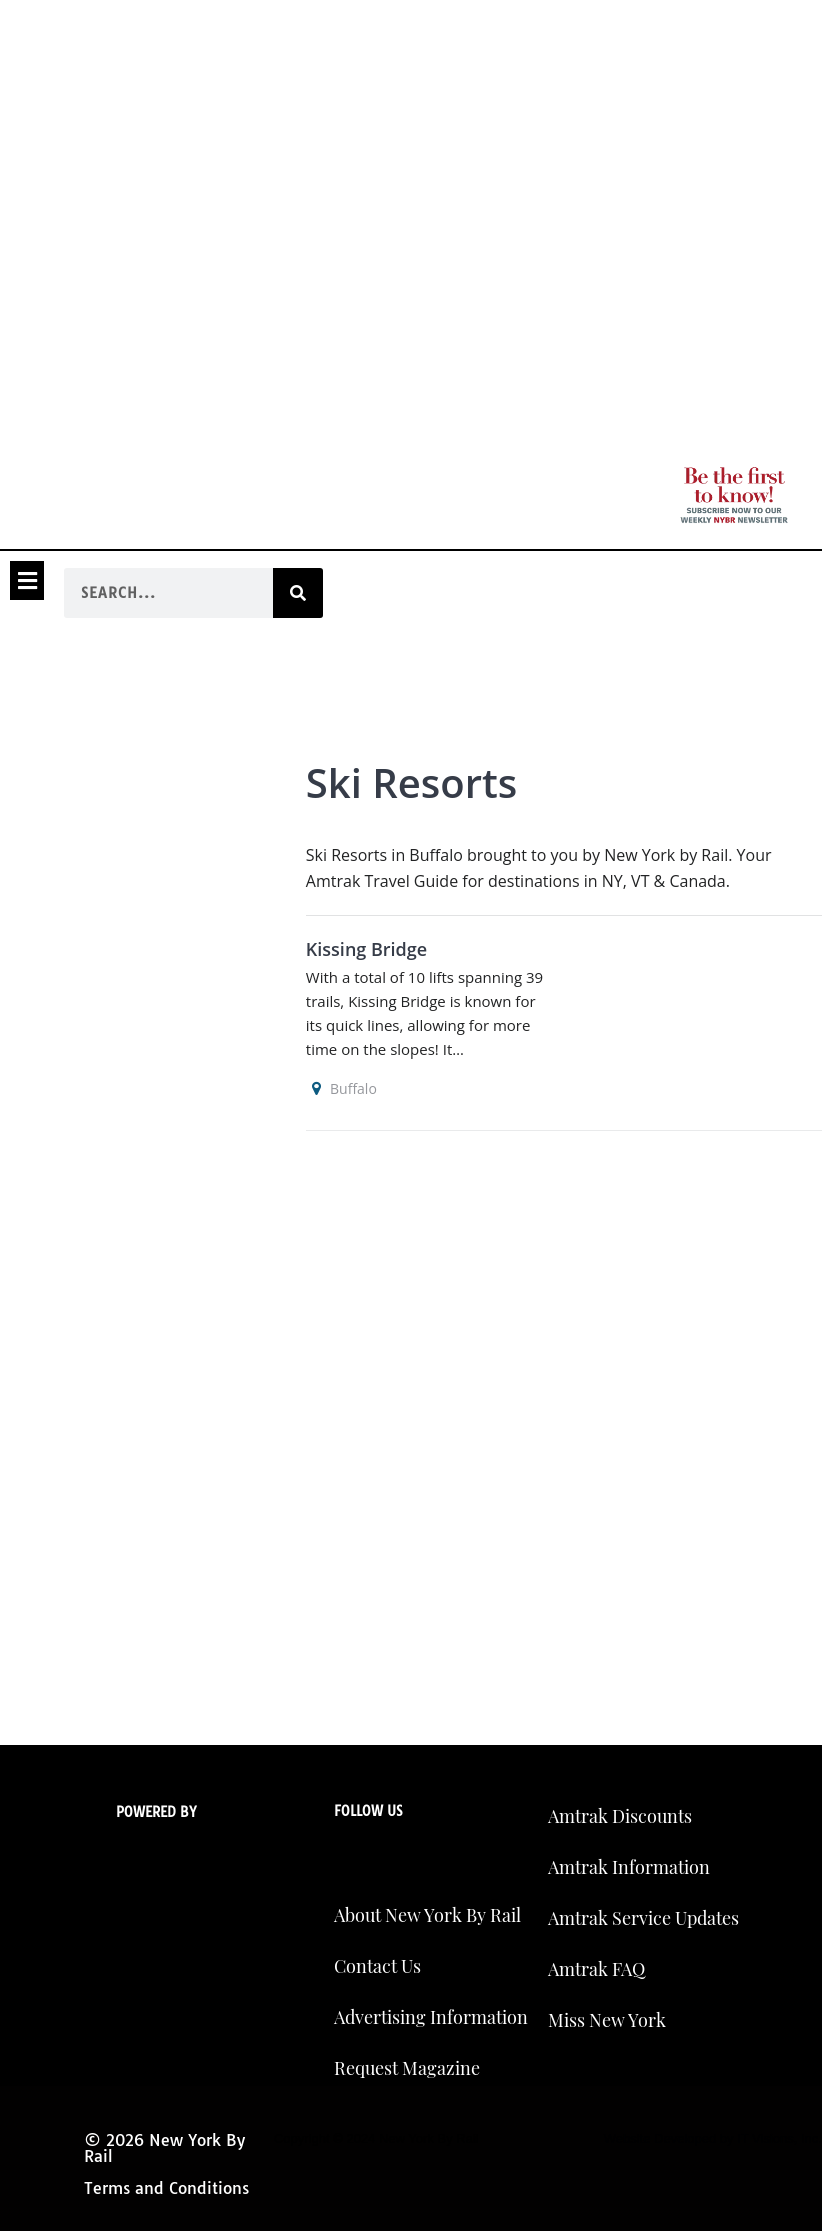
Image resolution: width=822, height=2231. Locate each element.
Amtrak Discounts (620, 1816)
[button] (27, 580)
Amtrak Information (629, 1867)
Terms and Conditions (166, 2188)
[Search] (298, 593)
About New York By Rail (427, 1915)
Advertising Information (431, 2017)
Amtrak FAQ (596, 1969)
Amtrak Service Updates (643, 1918)
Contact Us (377, 1966)
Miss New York (607, 2020)
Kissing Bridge (366, 949)
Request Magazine (407, 2068)
